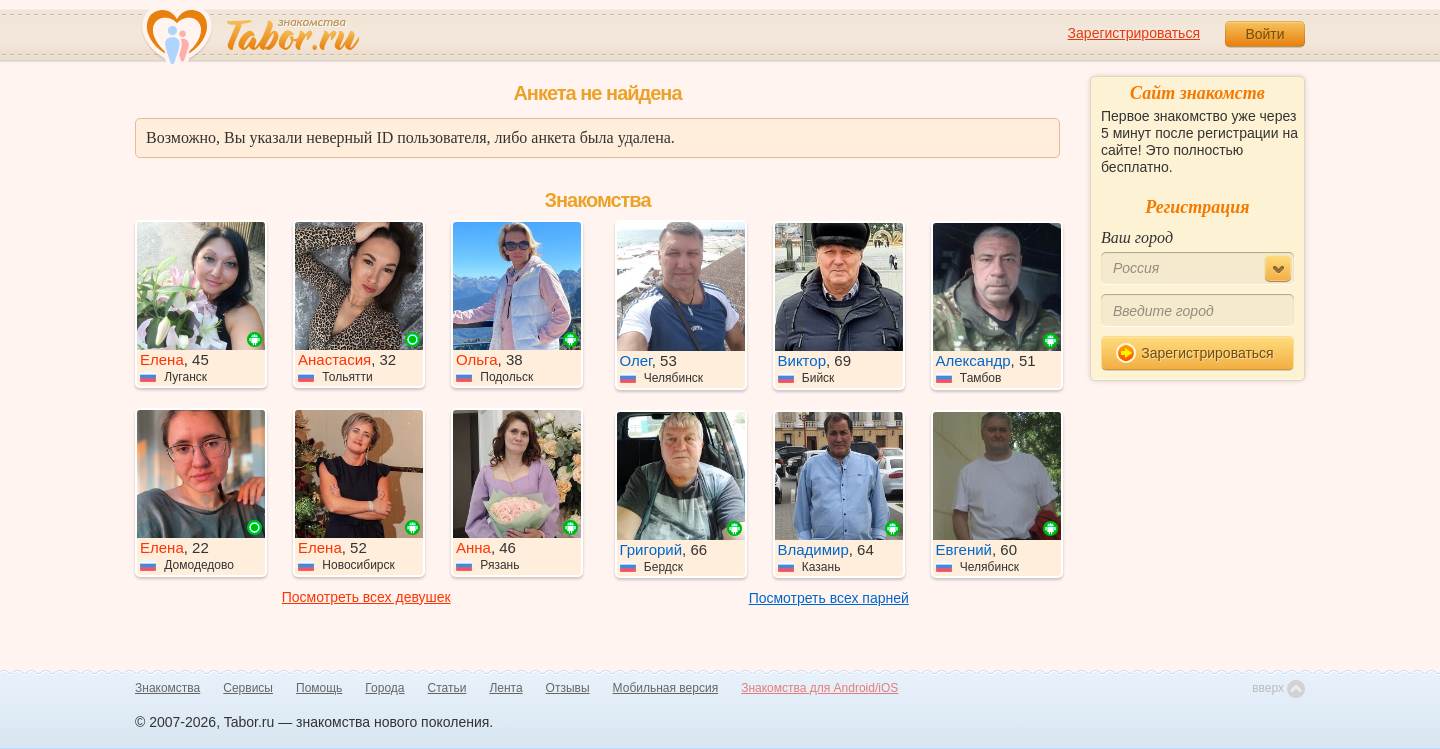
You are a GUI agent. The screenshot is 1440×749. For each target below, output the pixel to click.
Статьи (447, 688)
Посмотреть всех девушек (366, 597)
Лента (505, 688)
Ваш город (1137, 237)
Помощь (319, 688)
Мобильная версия (666, 688)
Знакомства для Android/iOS (819, 688)
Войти (1264, 34)
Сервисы (248, 688)
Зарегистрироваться (1134, 33)
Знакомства (167, 688)
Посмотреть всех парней (829, 598)
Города (384, 688)
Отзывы (568, 688)
